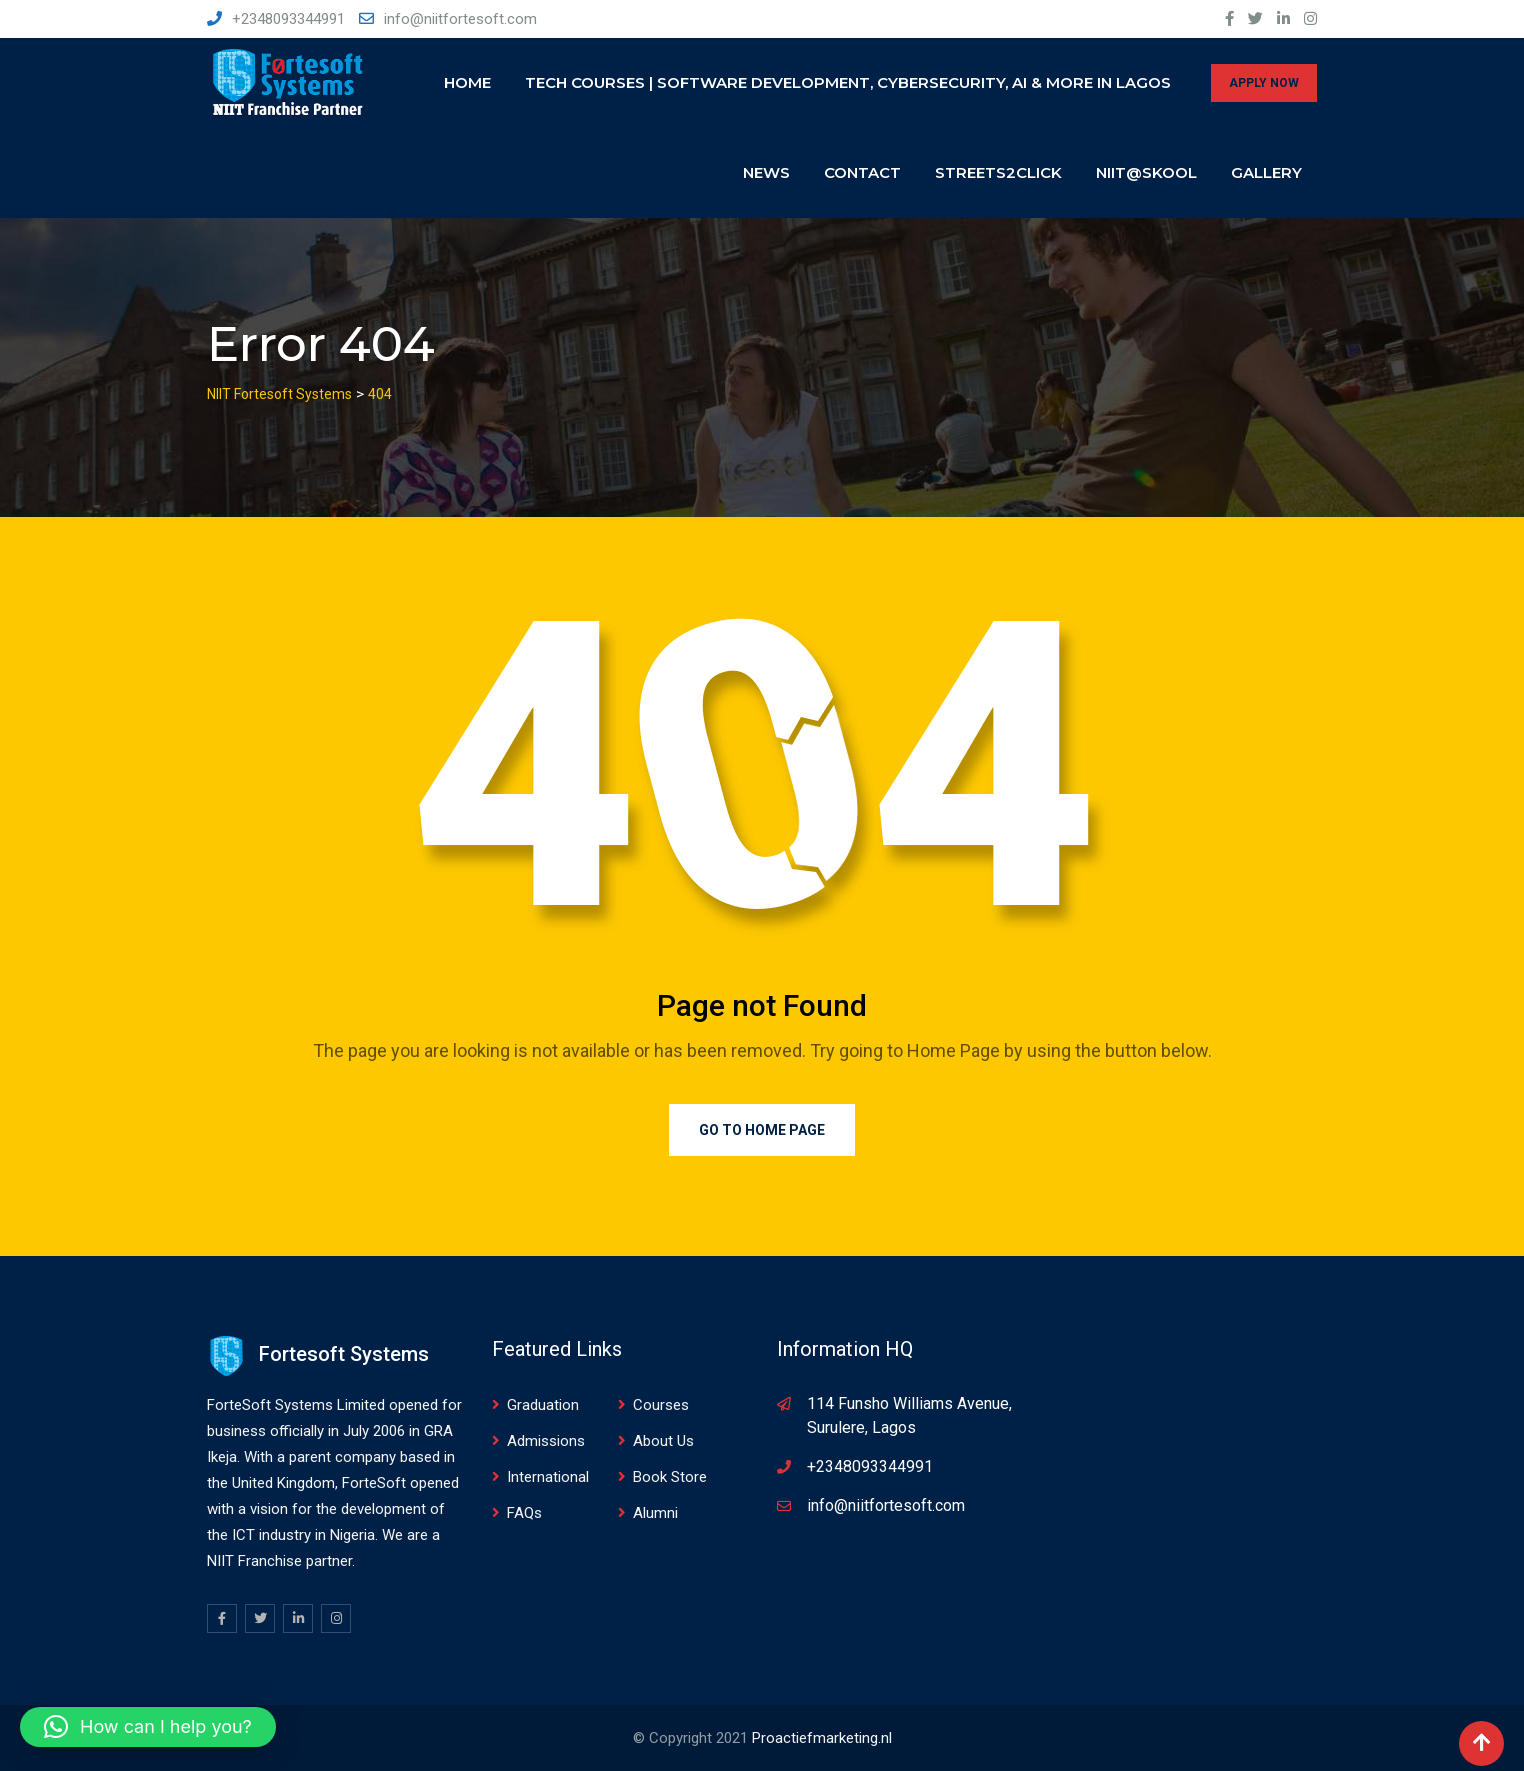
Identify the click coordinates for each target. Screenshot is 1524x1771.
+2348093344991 (288, 19)
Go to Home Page (762, 1130)
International (548, 1477)
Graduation (543, 1405)
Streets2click (998, 172)
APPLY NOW (1264, 83)
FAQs (524, 1513)
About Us (663, 1441)
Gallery (1266, 172)
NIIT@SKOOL (1146, 172)
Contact (862, 172)
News (766, 172)
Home (467, 82)
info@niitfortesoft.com (460, 19)
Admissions (546, 1441)
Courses (661, 1405)
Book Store (670, 1477)
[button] (148, 1727)
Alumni (655, 1513)
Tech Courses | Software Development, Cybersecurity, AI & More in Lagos (848, 82)
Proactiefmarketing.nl (822, 1738)
